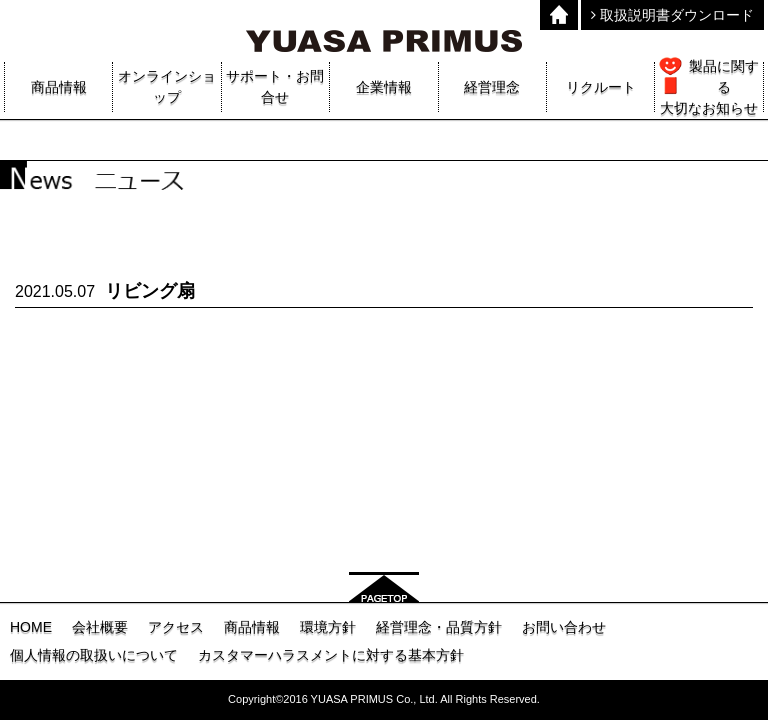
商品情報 (252, 627)
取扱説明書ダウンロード (672, 15)
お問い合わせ (564, 627)
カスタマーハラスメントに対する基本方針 (331, 655)
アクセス (176, 627)
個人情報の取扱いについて (94, 655)
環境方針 (328, 627)
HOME (31, 627)
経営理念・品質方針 (439, 627)
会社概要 (100, 627)
